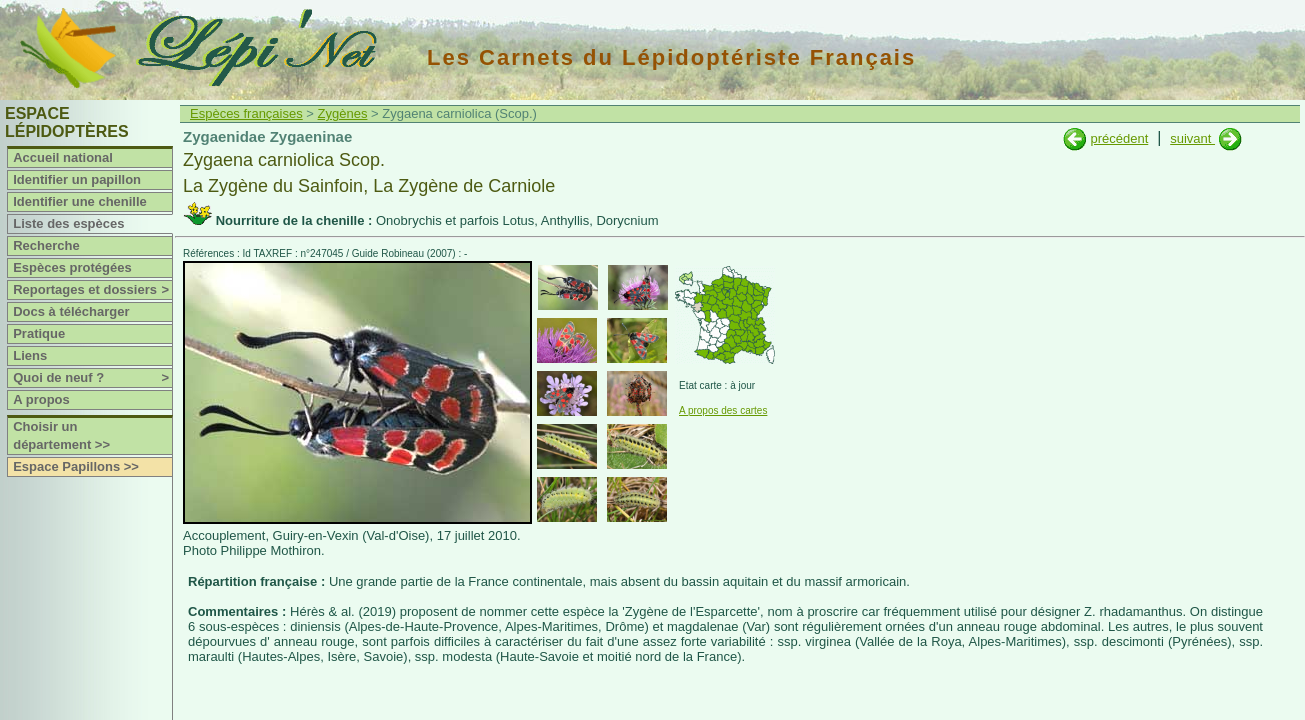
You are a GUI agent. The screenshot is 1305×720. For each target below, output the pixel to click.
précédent (1119, 138)
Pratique (39, 333)
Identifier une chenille (80, 201)
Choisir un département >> (61, 435)
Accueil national (63, 157)
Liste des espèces (68, 223)
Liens (30, 355)
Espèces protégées (72, 267)
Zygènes (343, 113)
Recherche (46, 245)
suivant (1192, 138)
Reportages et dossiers (92, 290)
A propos (41, 399)
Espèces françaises (246, 113)
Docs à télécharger (71, 311)
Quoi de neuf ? (92, 378)
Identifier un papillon (77, 179)
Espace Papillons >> (76, 466)
